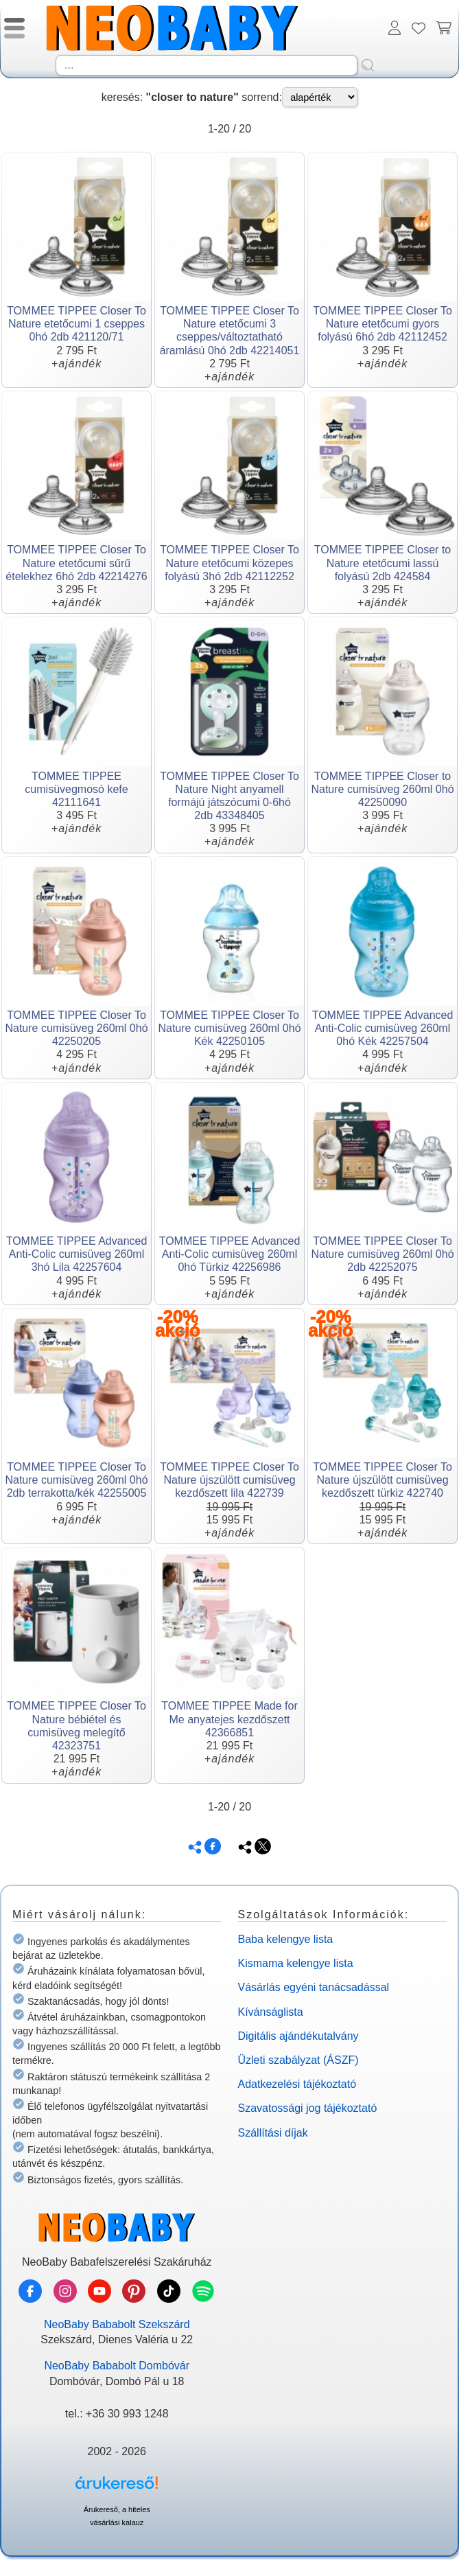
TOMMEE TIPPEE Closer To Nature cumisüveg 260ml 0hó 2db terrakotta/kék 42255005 (76, 1480)
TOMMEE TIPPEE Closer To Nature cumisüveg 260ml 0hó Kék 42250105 (229, 1028)
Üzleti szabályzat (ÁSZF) (298, 2060)
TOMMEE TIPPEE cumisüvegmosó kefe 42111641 (76, 789)
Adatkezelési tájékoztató (297, 2084)
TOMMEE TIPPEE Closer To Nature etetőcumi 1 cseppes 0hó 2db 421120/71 (76, 324)
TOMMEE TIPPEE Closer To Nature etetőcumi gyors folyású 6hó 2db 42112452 (382, 324)
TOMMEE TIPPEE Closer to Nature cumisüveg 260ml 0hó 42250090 (382, 789)
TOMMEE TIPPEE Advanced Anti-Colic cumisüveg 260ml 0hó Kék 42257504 (383, 1028)
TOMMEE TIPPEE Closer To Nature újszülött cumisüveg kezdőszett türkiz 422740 (382, 1480)
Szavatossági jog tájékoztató (307, 2108)
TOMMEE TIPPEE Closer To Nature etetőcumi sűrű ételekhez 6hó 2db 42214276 (76, 563)
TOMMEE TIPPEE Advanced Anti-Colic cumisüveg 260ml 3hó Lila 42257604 (77, 1254)
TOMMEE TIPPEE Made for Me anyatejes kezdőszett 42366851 (229, 1719)
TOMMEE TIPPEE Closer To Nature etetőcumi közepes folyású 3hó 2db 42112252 (229, 563)
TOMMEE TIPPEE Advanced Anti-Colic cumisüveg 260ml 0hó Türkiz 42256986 (230, 1254)
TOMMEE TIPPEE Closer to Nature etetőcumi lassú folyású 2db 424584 (382, 563)
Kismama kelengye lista (295, 1963)
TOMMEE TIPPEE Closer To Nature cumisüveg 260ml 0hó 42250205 (76, 1028)
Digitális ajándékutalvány (298, 2036)
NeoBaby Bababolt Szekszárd (117, 2324)
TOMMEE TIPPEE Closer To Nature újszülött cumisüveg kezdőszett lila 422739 (229, 1480)
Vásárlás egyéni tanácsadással (314, 1987)
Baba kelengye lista (285, 1939)
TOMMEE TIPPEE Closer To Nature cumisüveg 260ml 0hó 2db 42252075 (382, 1254)
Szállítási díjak (273, 2133)
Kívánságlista (270, 2012)
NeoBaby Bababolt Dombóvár (116, 2365)
